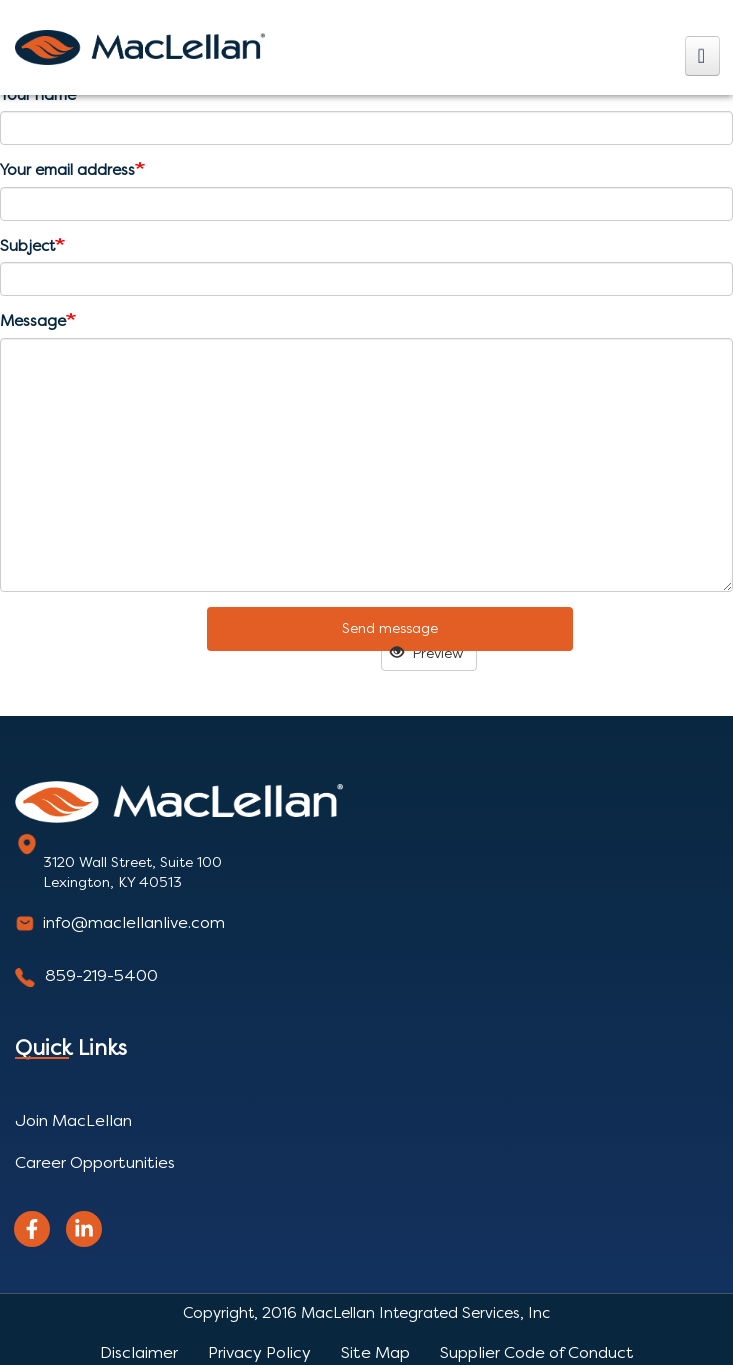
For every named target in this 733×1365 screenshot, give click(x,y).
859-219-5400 (101, 975)
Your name (38, 95)
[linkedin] (84, 1229)
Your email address (67, 170)
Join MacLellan (73, 1120)
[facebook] (32, 1229)
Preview (427, 653)
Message (33, 321)
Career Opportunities (95, 1162)
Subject (27, 246)
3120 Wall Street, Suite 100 (132, 862)
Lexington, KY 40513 (112, 882)
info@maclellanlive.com (134, 922)
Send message (390, 628)
